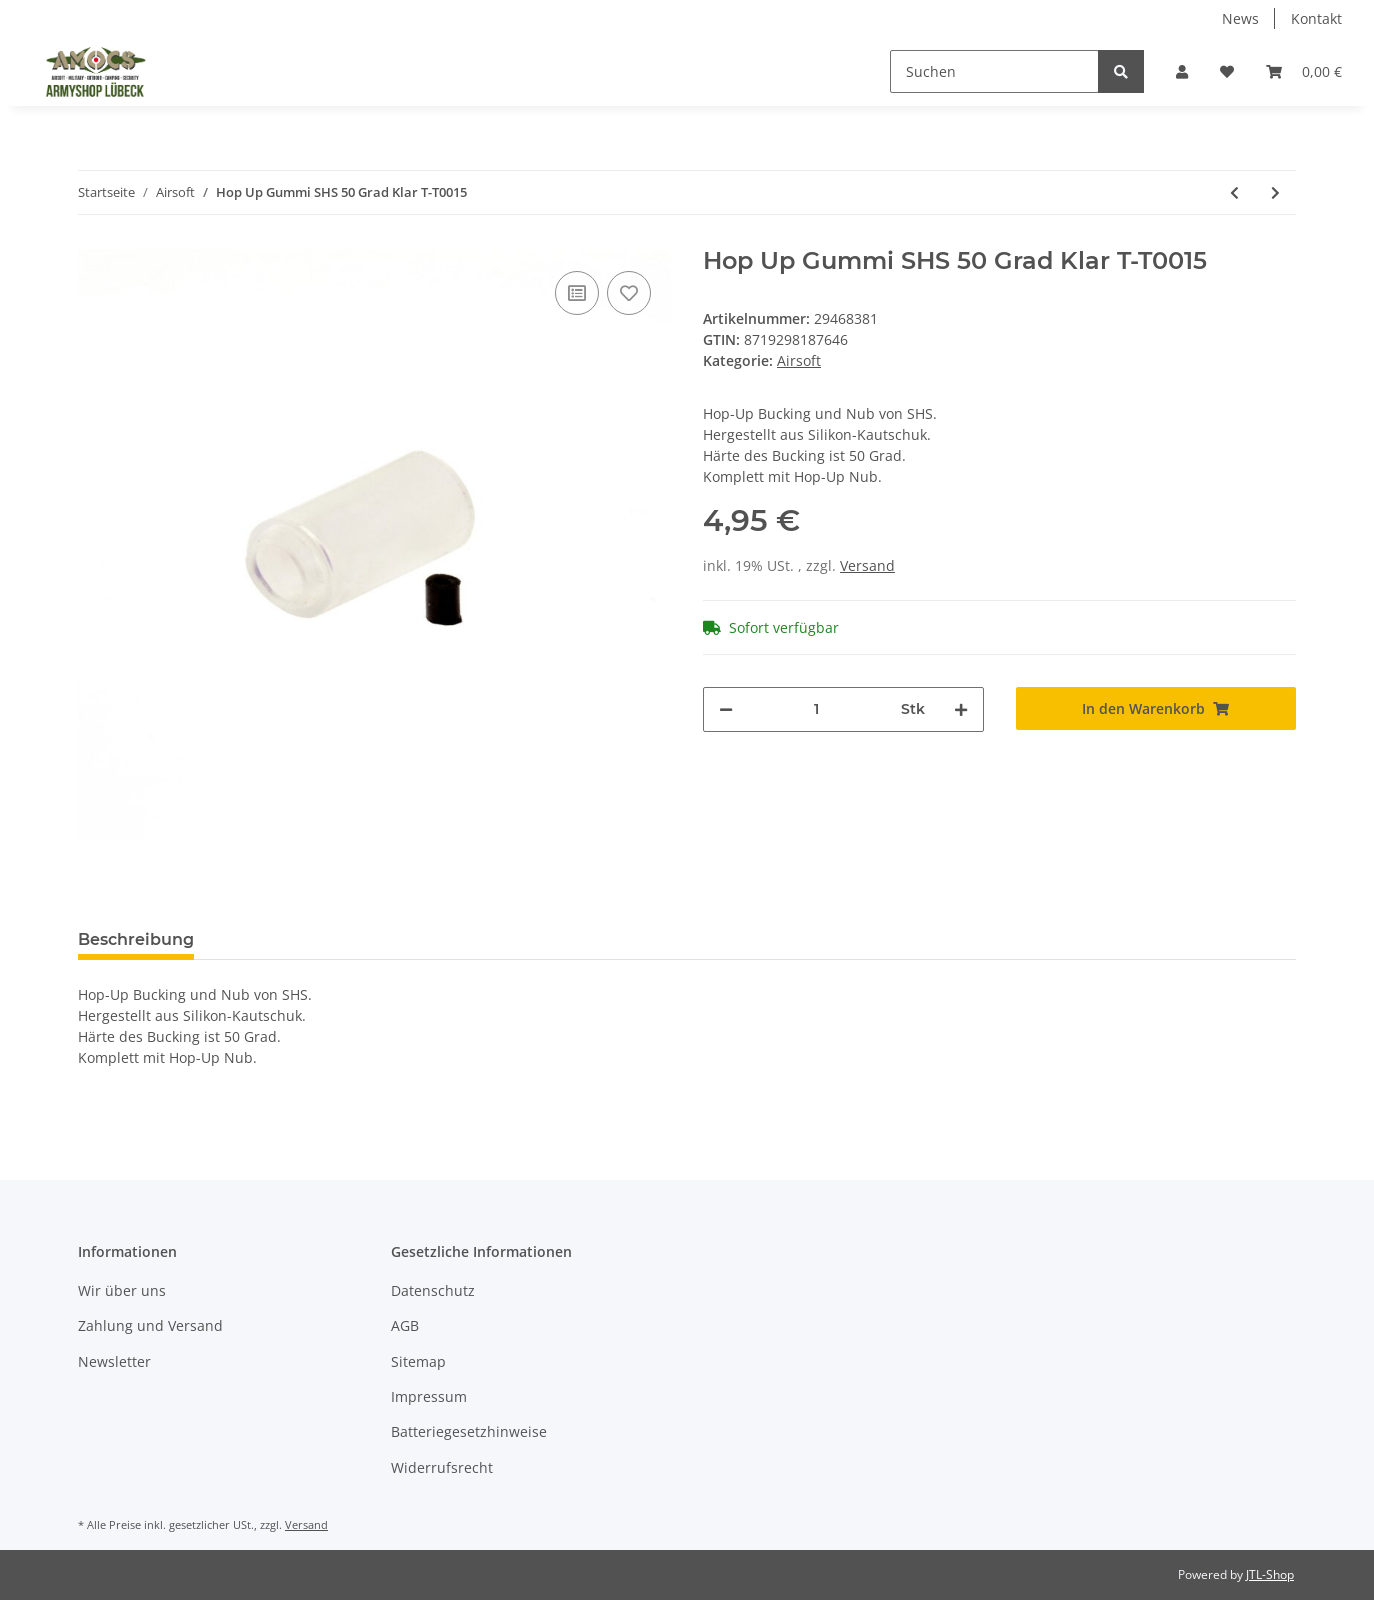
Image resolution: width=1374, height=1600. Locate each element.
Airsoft (799, 360)
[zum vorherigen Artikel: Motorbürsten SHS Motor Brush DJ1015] (1234, 192)
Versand (867, 565)
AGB (405, 1325)
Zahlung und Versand (150, 1325)
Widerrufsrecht (442, 1467)
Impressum (429, 1396)
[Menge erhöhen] (961, 709)
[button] (1182, 71)
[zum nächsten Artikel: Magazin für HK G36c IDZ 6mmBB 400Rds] (1275, 192)
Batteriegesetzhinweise (469, 1431)
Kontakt (1316, 18)
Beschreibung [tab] (136, 939)
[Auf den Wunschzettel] (629, 293)
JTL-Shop (1270, 1574)
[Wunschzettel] (1227, 71)
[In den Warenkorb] (1156, 708)
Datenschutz (433, 1290)
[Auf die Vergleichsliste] (577, 293)
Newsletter (114, 1361)
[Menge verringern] (726, 709)
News (1240, 18)
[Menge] (817, 709)
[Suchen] (994, 71)
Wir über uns (122, 1290)
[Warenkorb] (1304, 71)
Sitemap (418, 1361)
